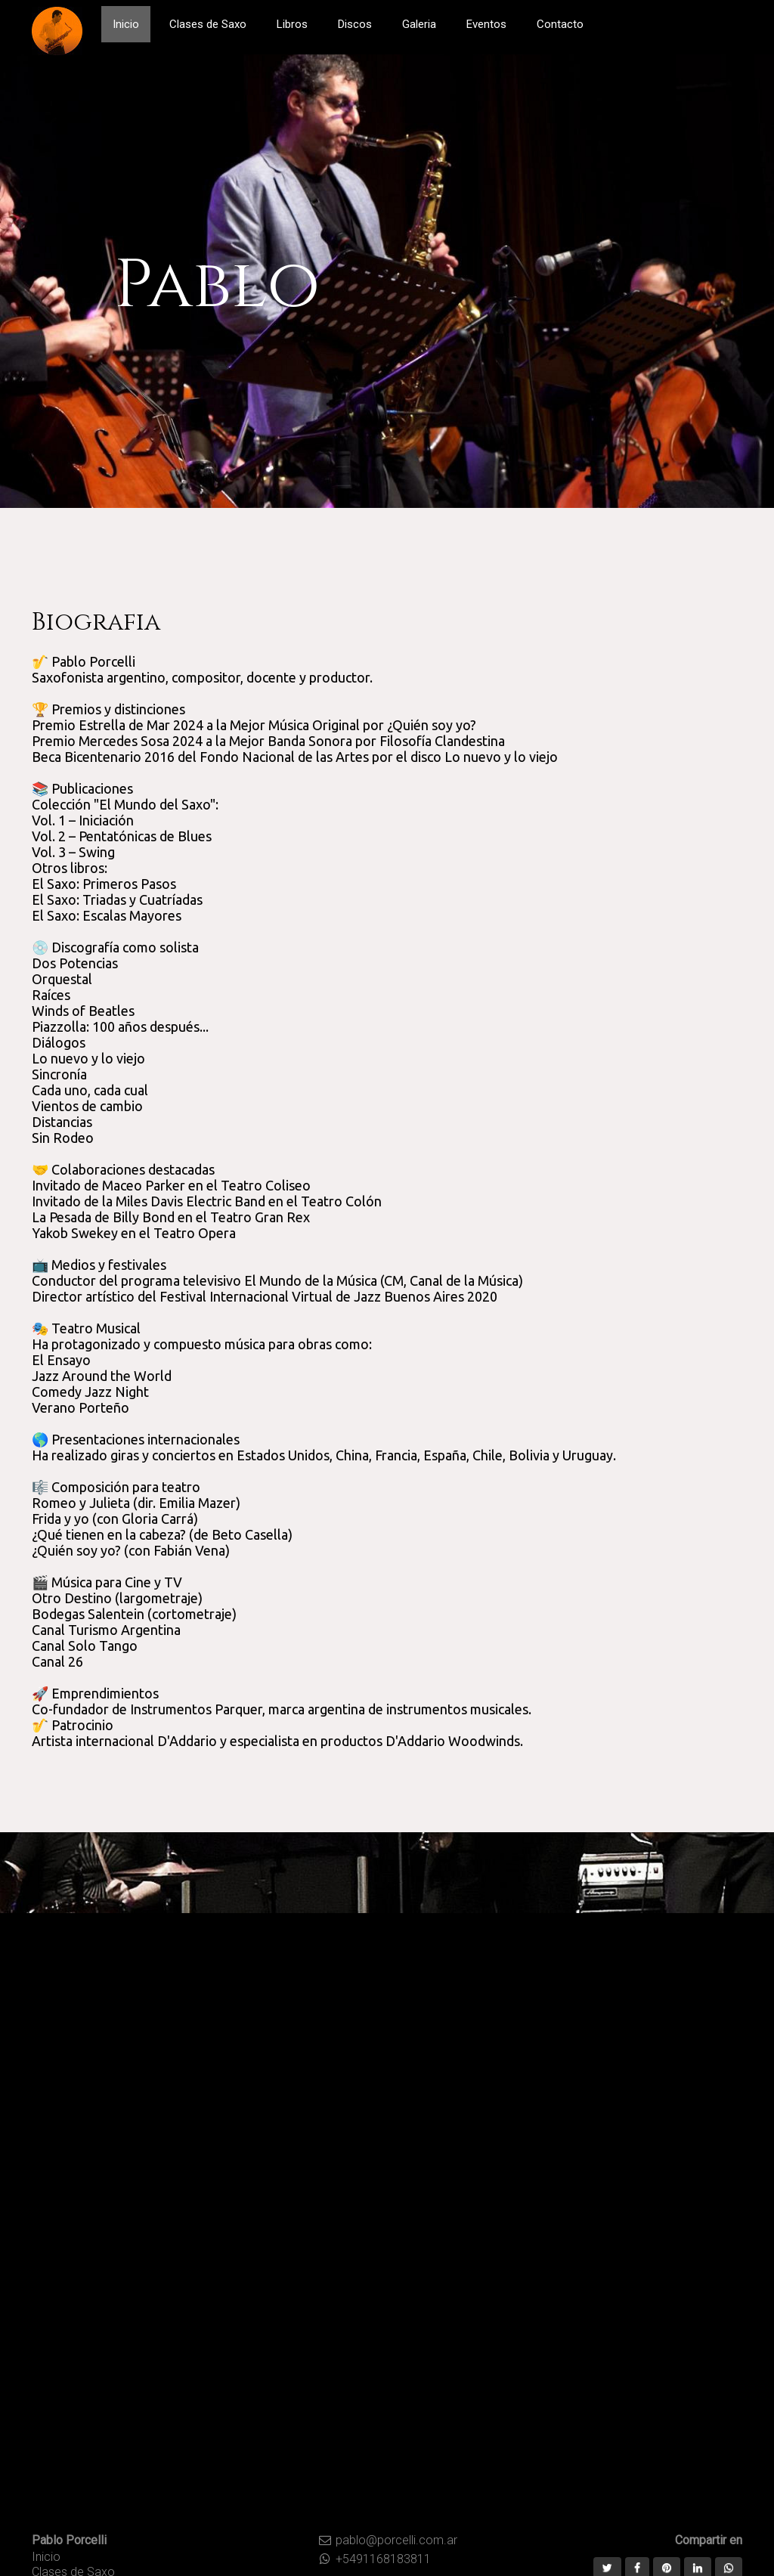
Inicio (46, 2557)
